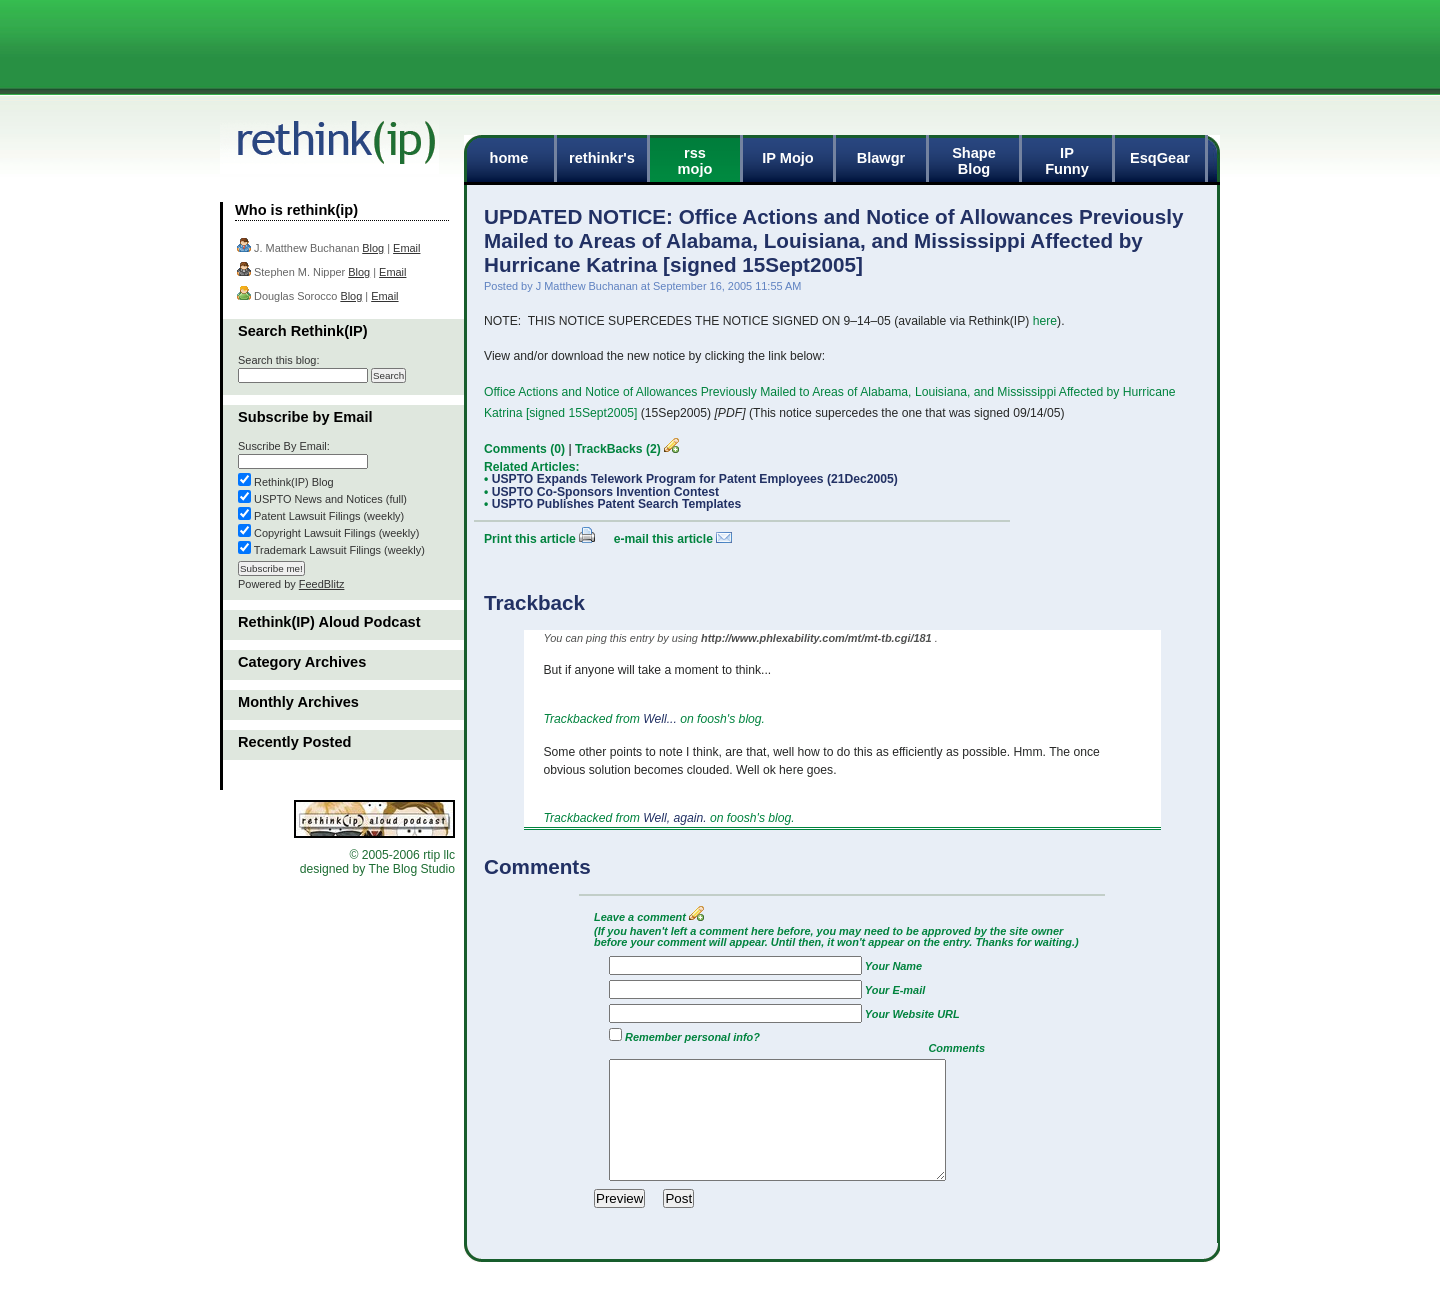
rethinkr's (602, 158)
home (509, 158)
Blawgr (881, 158)
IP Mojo (788, 158)
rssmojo (695, 161)
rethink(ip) (338, 147)
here (1045, 321)
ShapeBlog (974, 161)
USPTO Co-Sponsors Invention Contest (605, 492)
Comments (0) (524, 449)
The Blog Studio (411, 869)
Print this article (530, 539)
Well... (661, 719)
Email (406, 248)
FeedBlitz (322, 584)
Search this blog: (278, 360)
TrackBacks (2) (618, 449)
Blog (373, 248)
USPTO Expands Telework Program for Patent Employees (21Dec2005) (695, 479)
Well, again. (676, 818)
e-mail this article (663, 539)
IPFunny (1067, 161)
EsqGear (1160, 158)
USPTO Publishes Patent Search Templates (617, 504)
